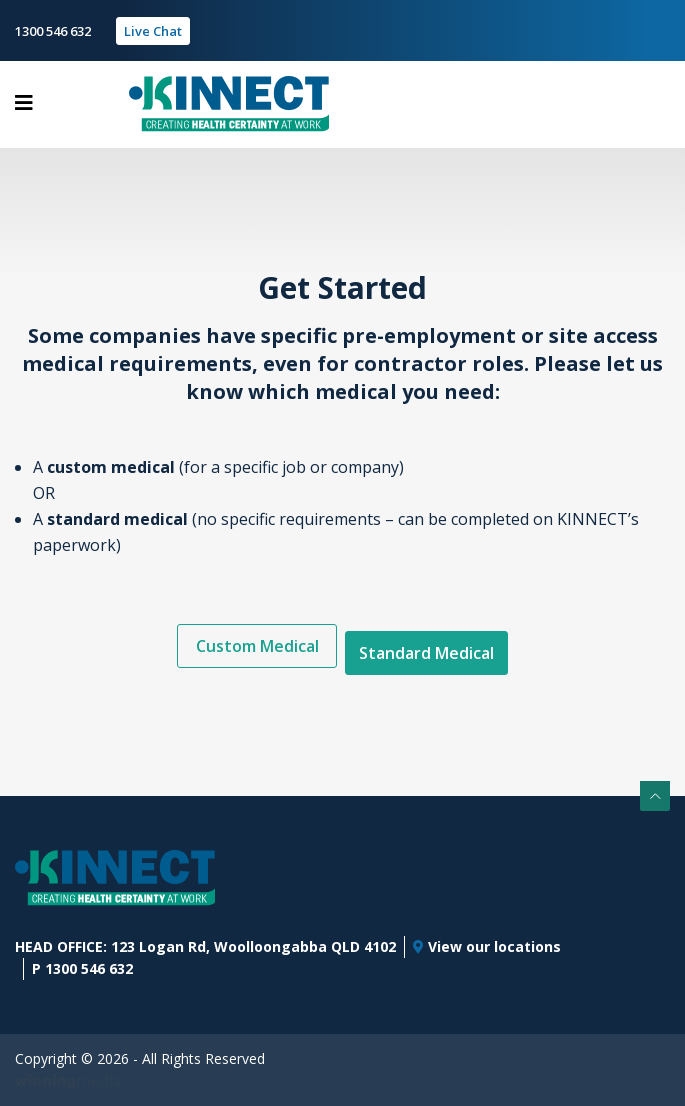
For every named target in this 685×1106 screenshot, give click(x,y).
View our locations (487, 946)
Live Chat (153, 31)
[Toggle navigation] (24, 103)
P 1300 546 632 (82, 968)
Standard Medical (426, 653)
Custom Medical (257, 646)
